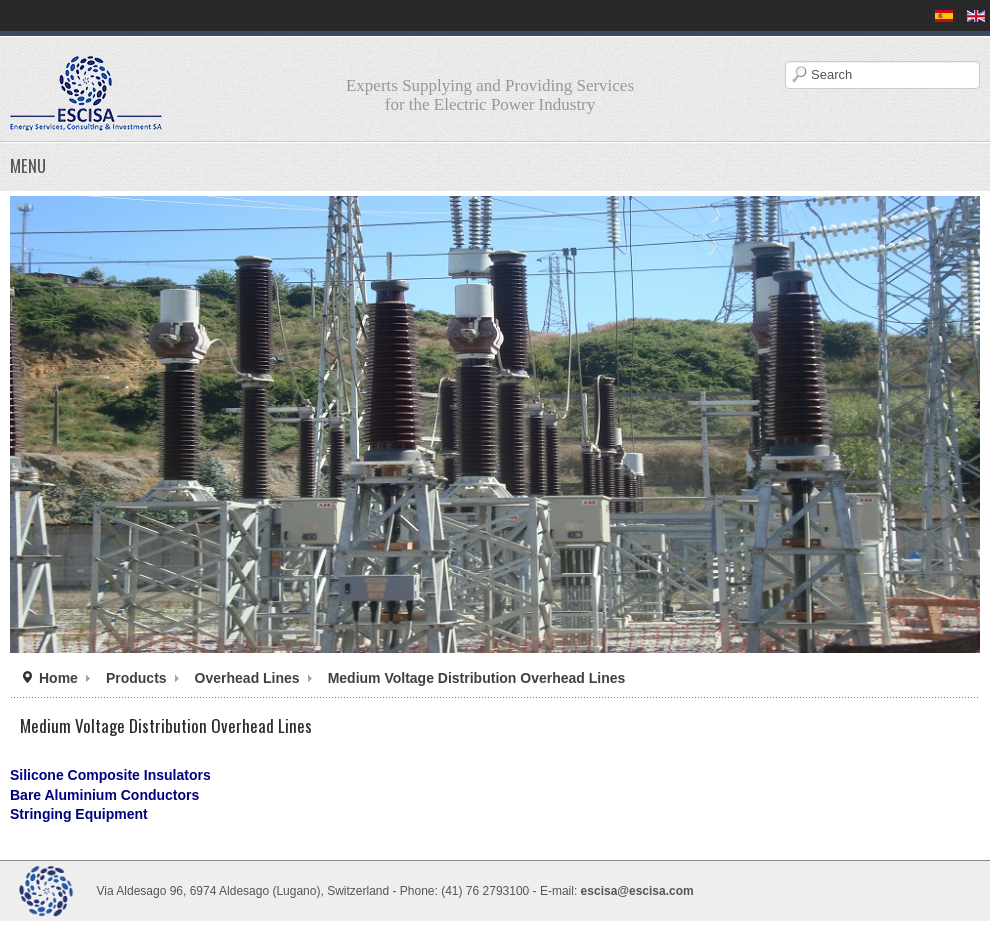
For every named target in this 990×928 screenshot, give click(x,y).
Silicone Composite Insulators (110, 775)
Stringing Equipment (79, 814)
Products (136, 678)
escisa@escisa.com (637, 891)
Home (58, 678)
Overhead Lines (247, 678)
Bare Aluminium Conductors (104, 795)
